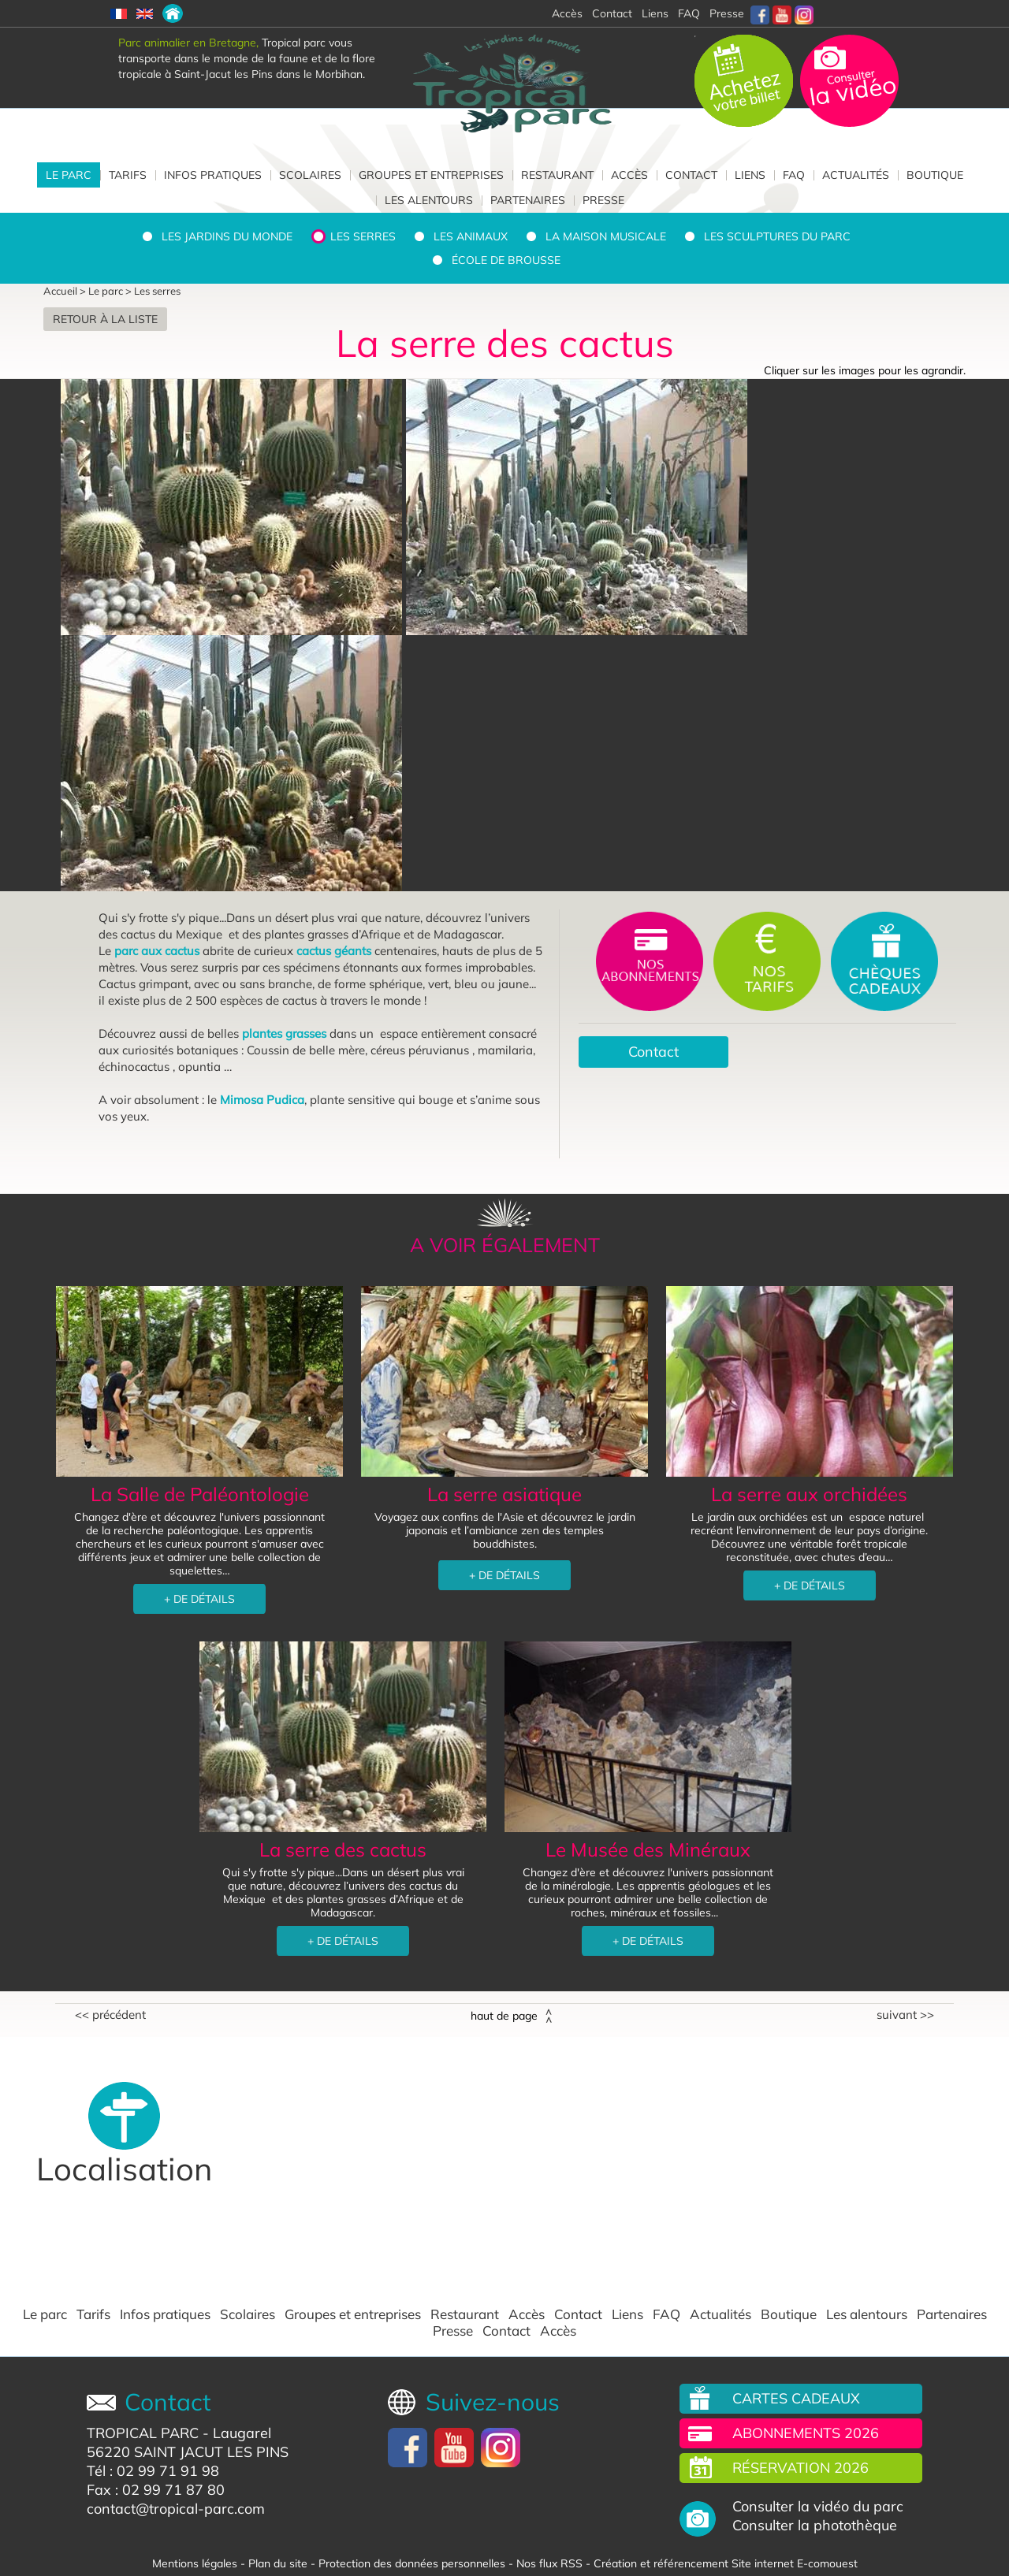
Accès (629, 175)
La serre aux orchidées (809, 1494)
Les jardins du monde (227, 236)
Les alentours (429, 200)
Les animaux (471, 236)
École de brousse (506, 260)
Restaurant (557, 175)
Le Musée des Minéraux (647, 1849)
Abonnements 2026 (805, 2433)
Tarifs (128, 175)
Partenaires (527, 200)
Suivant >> (905, 2015)
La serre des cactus (342, 1849)
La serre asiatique (504, 1494)
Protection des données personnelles (411, 2563)
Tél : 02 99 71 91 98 (153, 2471)
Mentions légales (194, 2563)
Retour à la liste (105, 319)
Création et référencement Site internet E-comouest (726, 2563)
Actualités (855, 175)
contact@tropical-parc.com (176, 2509)
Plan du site (277, 2563)
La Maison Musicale (605, 236)
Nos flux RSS (549, 2563)
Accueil (60, 290)
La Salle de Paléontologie (200, 1494)
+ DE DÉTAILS (199, 1599)
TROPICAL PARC (143, 2433)
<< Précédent (110, 2015)
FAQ (689, 13)
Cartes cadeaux (796, 2398)
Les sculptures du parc (777, 236)
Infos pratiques (213, 175)
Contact (691, 175)
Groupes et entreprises (431, 175)
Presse (726, 13)
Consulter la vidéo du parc (817, 2507)
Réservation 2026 (800, 2468)
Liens (655, 13)
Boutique (935, 175)
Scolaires (310, 175)
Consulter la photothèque (814, 2525)
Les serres (363, 236)
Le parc (68, 175)
